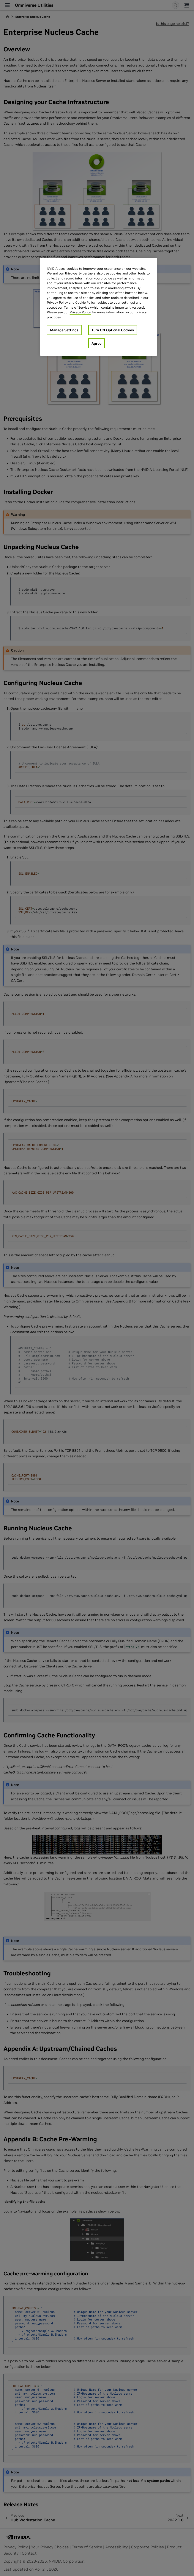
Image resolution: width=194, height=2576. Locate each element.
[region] (98, 307)
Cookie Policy (85, 302)
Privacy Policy (57, 302)
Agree (96, 343)
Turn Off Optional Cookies (112, 330)
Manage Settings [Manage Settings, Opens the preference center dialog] (64, 330)
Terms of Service (76, 307)
